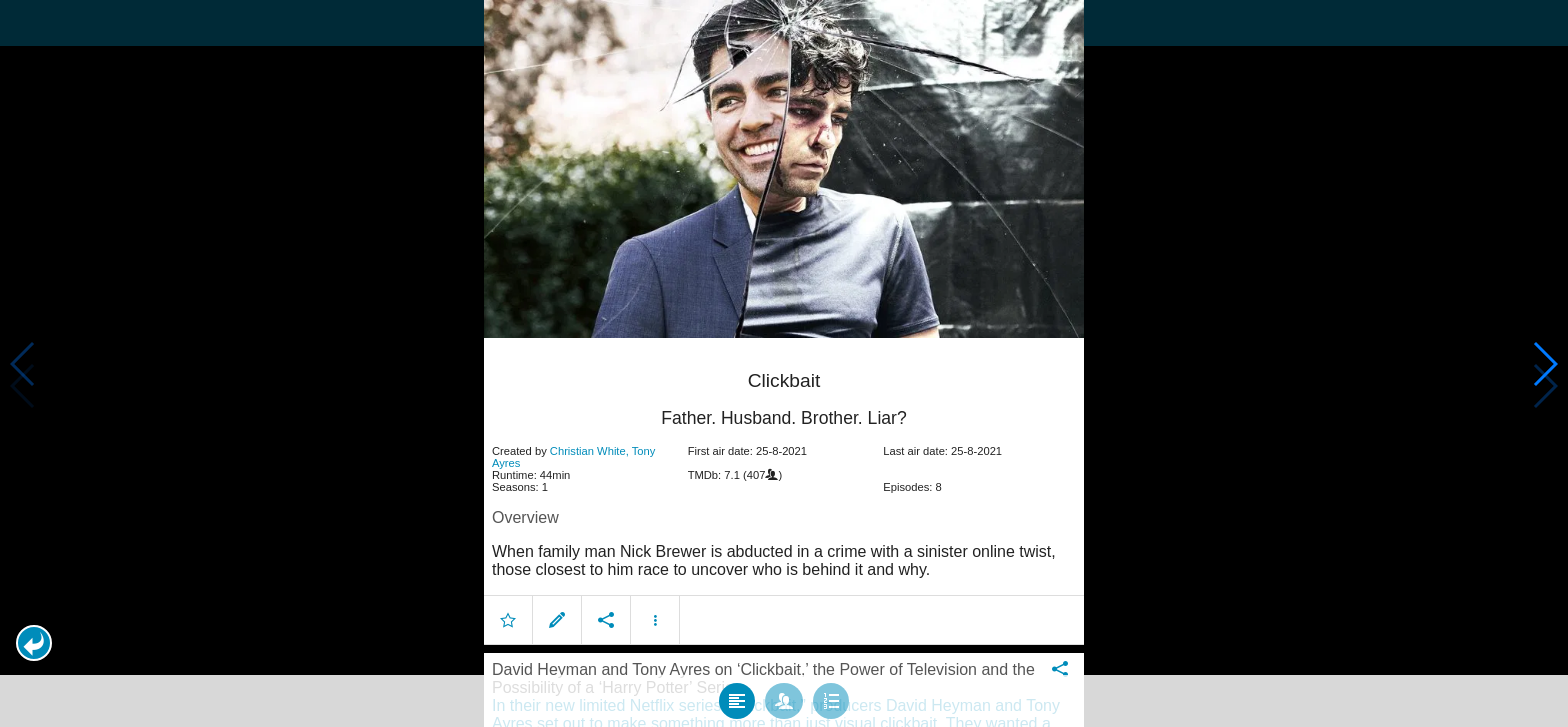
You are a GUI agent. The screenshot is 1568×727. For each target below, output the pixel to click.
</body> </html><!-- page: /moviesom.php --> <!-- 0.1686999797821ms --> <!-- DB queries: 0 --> (784, 363)
